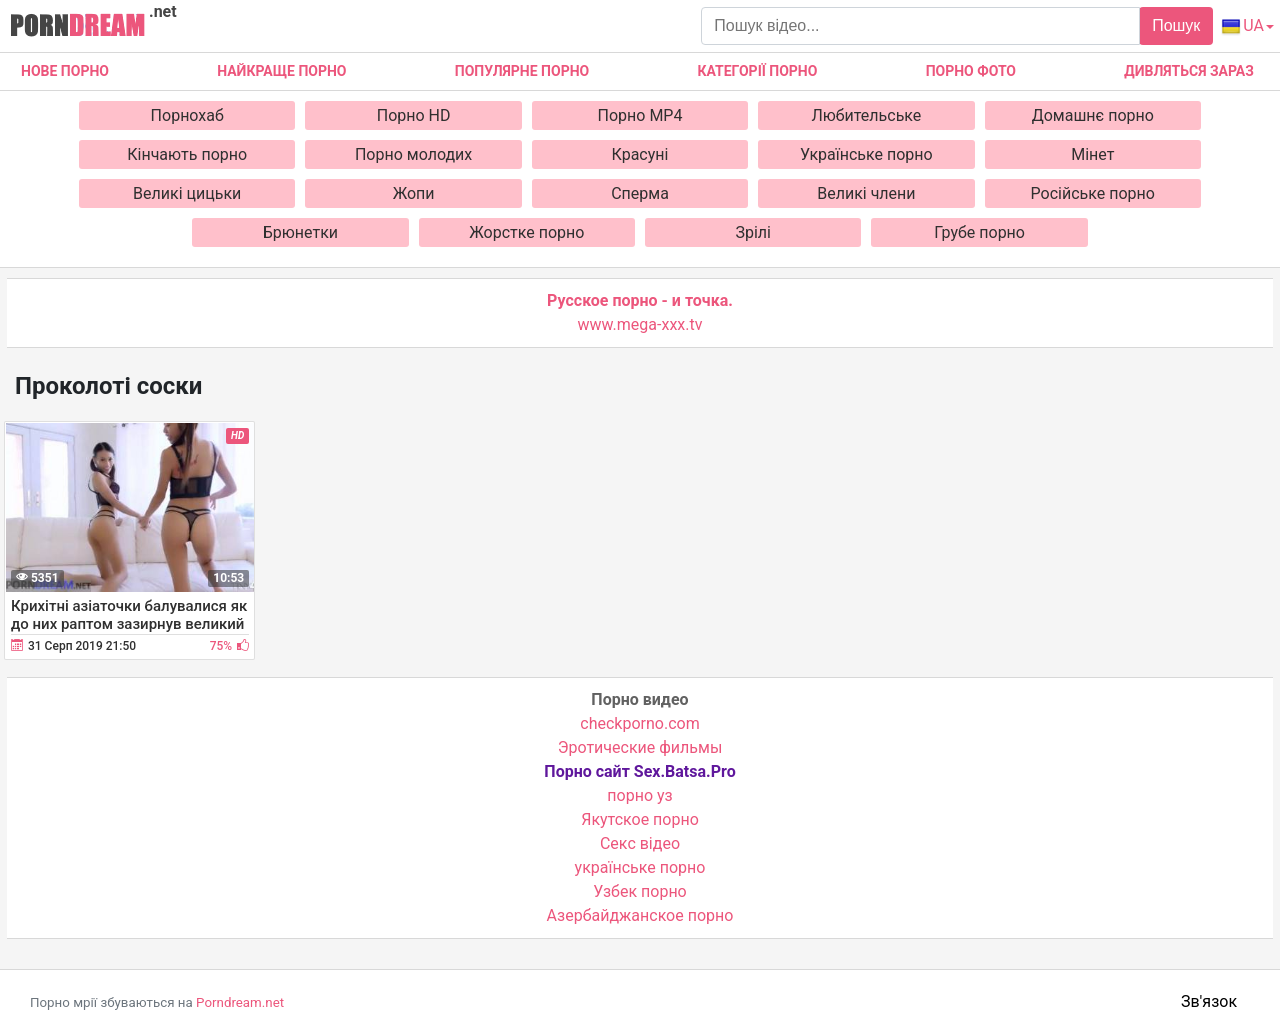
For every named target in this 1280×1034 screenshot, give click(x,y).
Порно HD (414, 115)
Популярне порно (522, 71)
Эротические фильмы (640, 747)
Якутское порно (640, 819)
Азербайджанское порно (640, 915)
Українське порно (866, 154)
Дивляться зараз (1189, 71)
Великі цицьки (187, 193)
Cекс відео (640, 843)
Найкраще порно (281, 71)
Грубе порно (979, 232)
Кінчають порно (187, 154)
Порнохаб (187, 115)
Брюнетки (300, 232)
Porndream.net (240, 1002)
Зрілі (753, 232)
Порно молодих (413, 154)
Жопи (414, 193)
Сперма (640, 193)
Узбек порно (640, 891)
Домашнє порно (1093, 115)
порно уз (639, 795)
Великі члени (866, 193)
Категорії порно (757, 71)
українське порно (640, 867)
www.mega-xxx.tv (640, 324)
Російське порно (1093, 193)
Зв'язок (1209, 1001)
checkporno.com (639, 723)
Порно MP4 (640, 115)
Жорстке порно (526, 232)
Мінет (1092, 154)
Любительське (866, 115)
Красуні (640, 154)
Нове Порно (65, 71)
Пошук (1176, 25)
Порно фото (971, 71)
